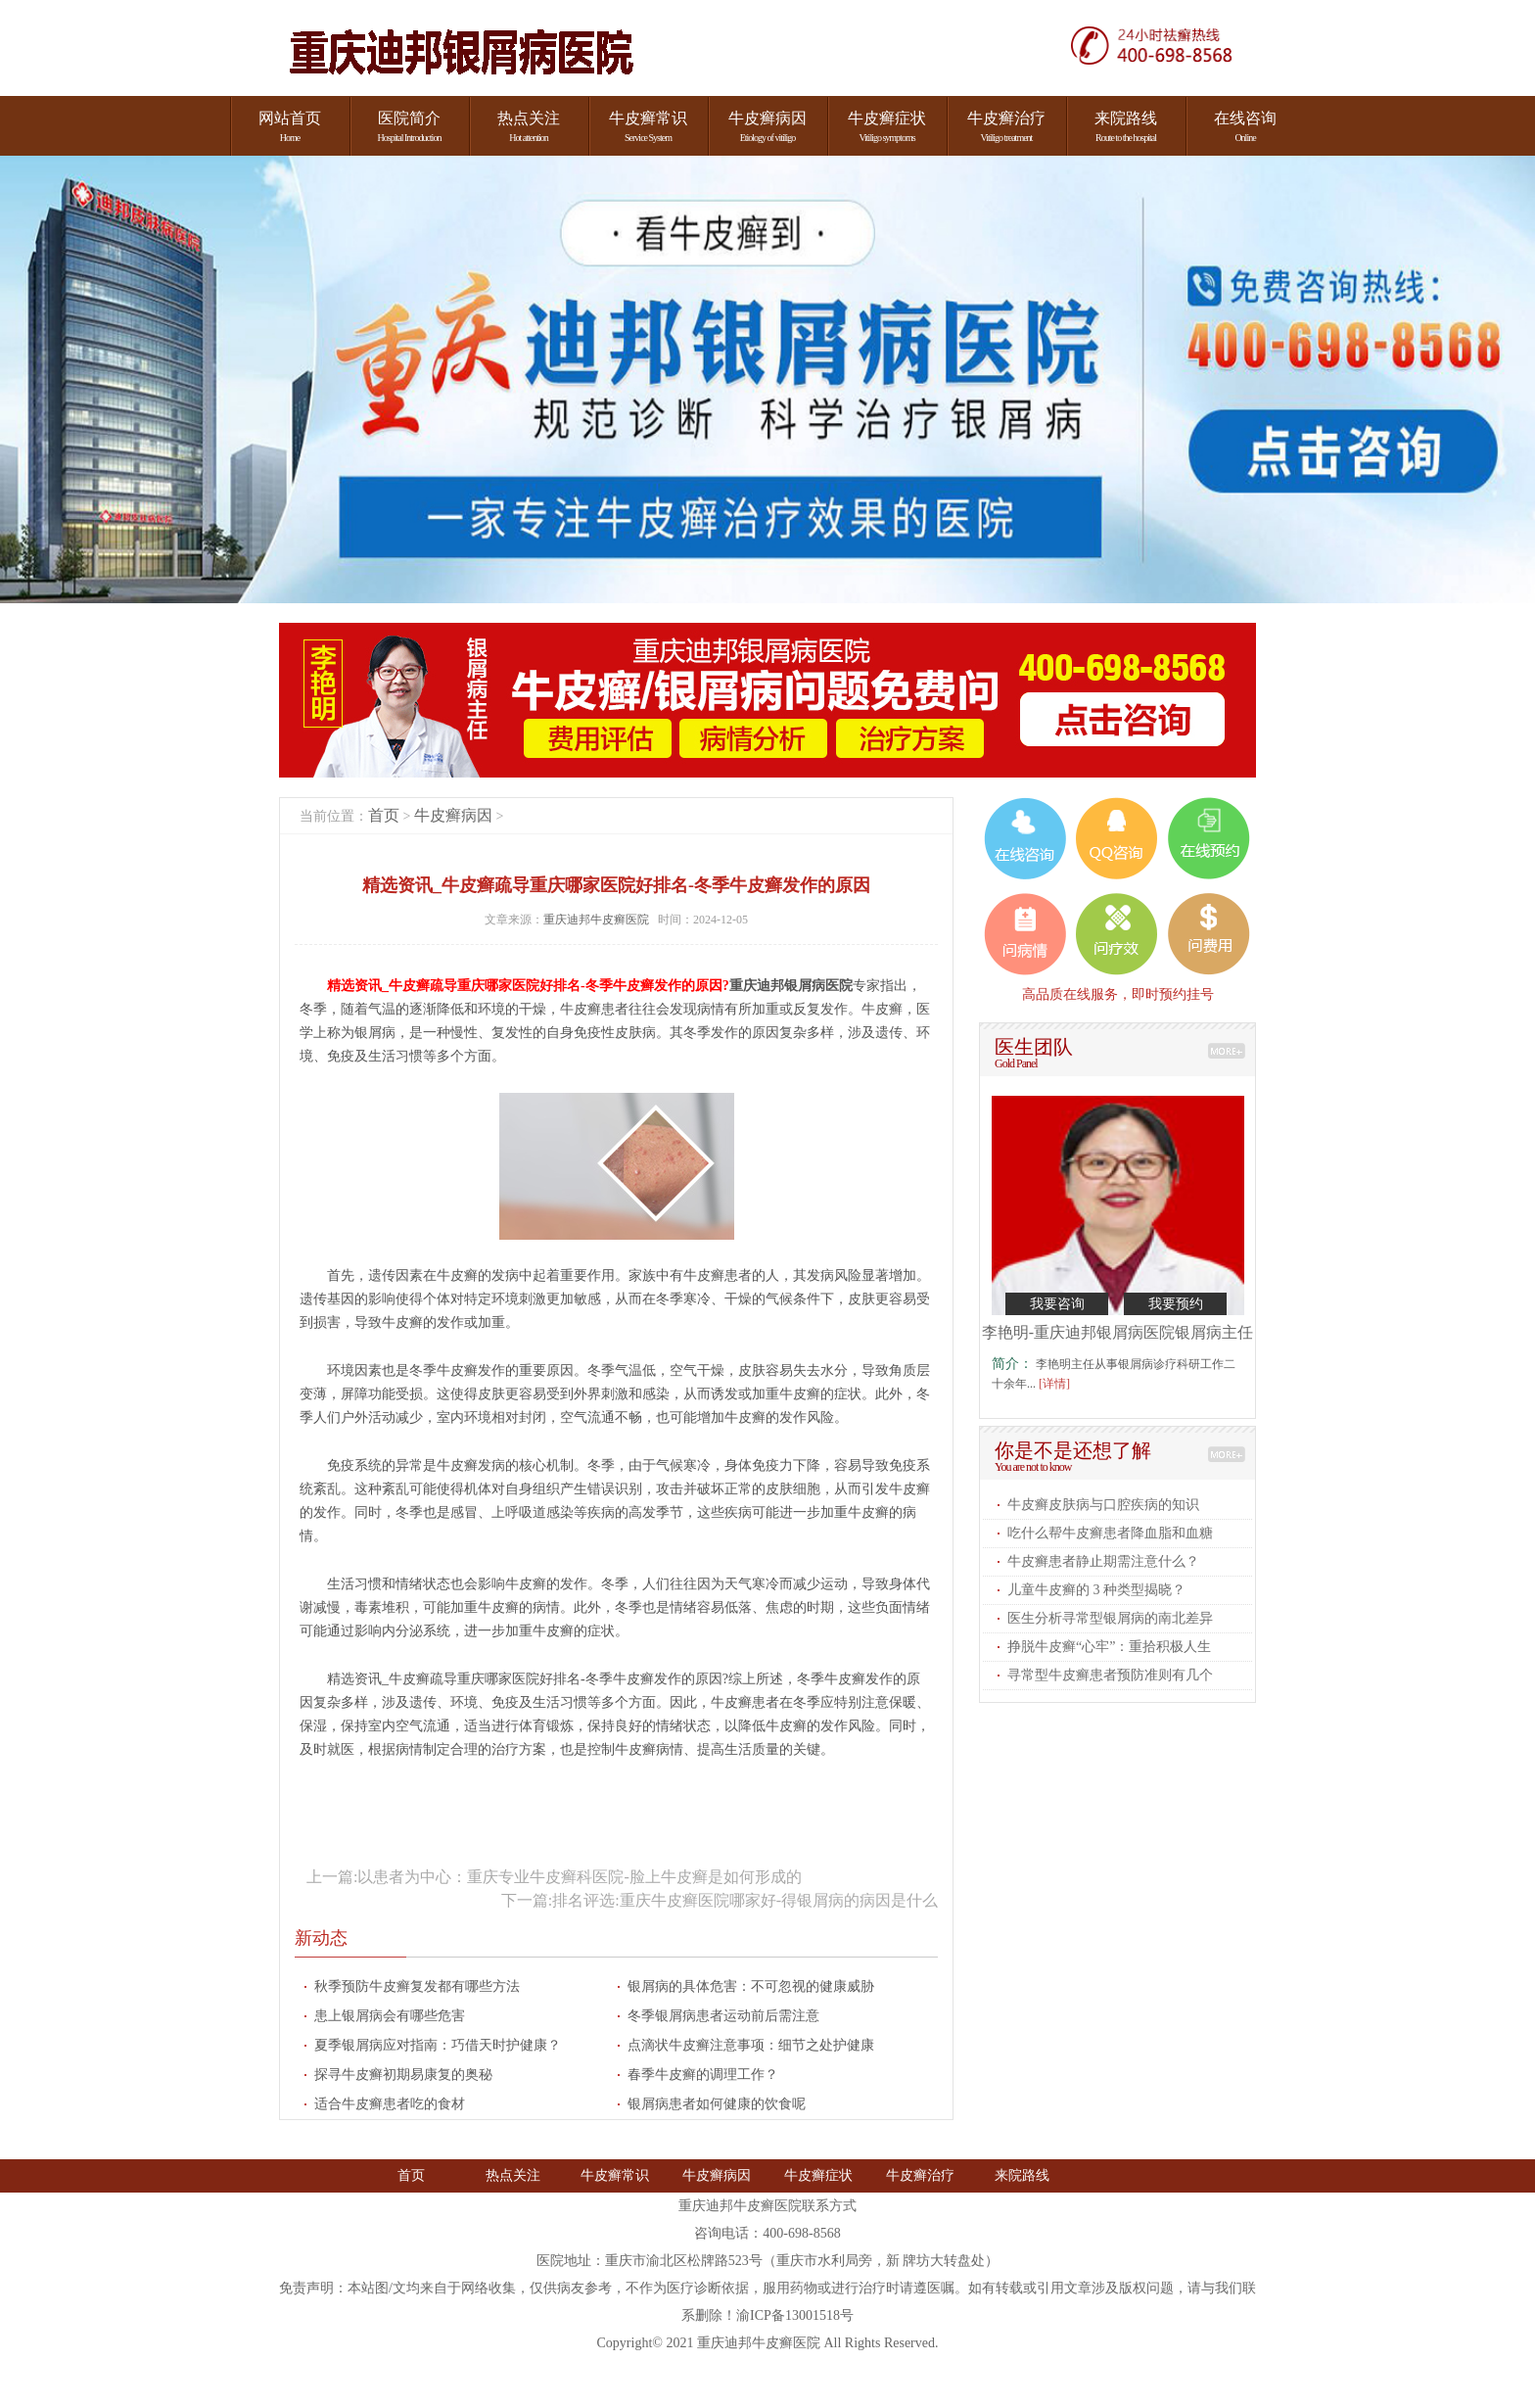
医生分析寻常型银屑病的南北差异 (1110, 1618)
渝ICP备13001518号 (795, 2315)
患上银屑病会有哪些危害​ (389, 2015)
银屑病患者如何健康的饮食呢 (717, 2104)
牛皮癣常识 (615, 2175)
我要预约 (1175, 1304)
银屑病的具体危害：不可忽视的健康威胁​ (751, 1986)
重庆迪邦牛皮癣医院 (597, 919)
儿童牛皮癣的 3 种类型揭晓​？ (1096, 1589)
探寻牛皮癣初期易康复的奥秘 (403, 2074)
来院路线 (1022, 2175)
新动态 (321, 1938)
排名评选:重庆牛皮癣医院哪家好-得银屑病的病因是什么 (745, 1900)
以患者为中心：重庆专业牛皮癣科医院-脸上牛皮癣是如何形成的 (579, 1876)
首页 (383, 815)
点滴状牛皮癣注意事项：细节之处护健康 (751, 2045)
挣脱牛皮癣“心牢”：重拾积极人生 (1109, 1646)
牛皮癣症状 (818, 2175)
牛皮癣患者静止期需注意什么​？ (1103, 1561)
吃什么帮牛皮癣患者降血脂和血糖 (1110, 1533)
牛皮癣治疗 (920, 2175)
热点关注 (513, 2175)
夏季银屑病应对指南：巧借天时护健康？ (437, 2045)
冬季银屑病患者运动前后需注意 (723, 2015)
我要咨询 (1057, 1304)
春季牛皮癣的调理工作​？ (703, 2074)
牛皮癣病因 (453, 815)
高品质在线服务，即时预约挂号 (1118, 994)
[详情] (1054, 1384)
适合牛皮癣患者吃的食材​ (389, 2104)
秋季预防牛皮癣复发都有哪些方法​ (417, 1986)
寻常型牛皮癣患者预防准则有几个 (1110, 1675)
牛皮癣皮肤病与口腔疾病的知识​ (1103, 1504)
